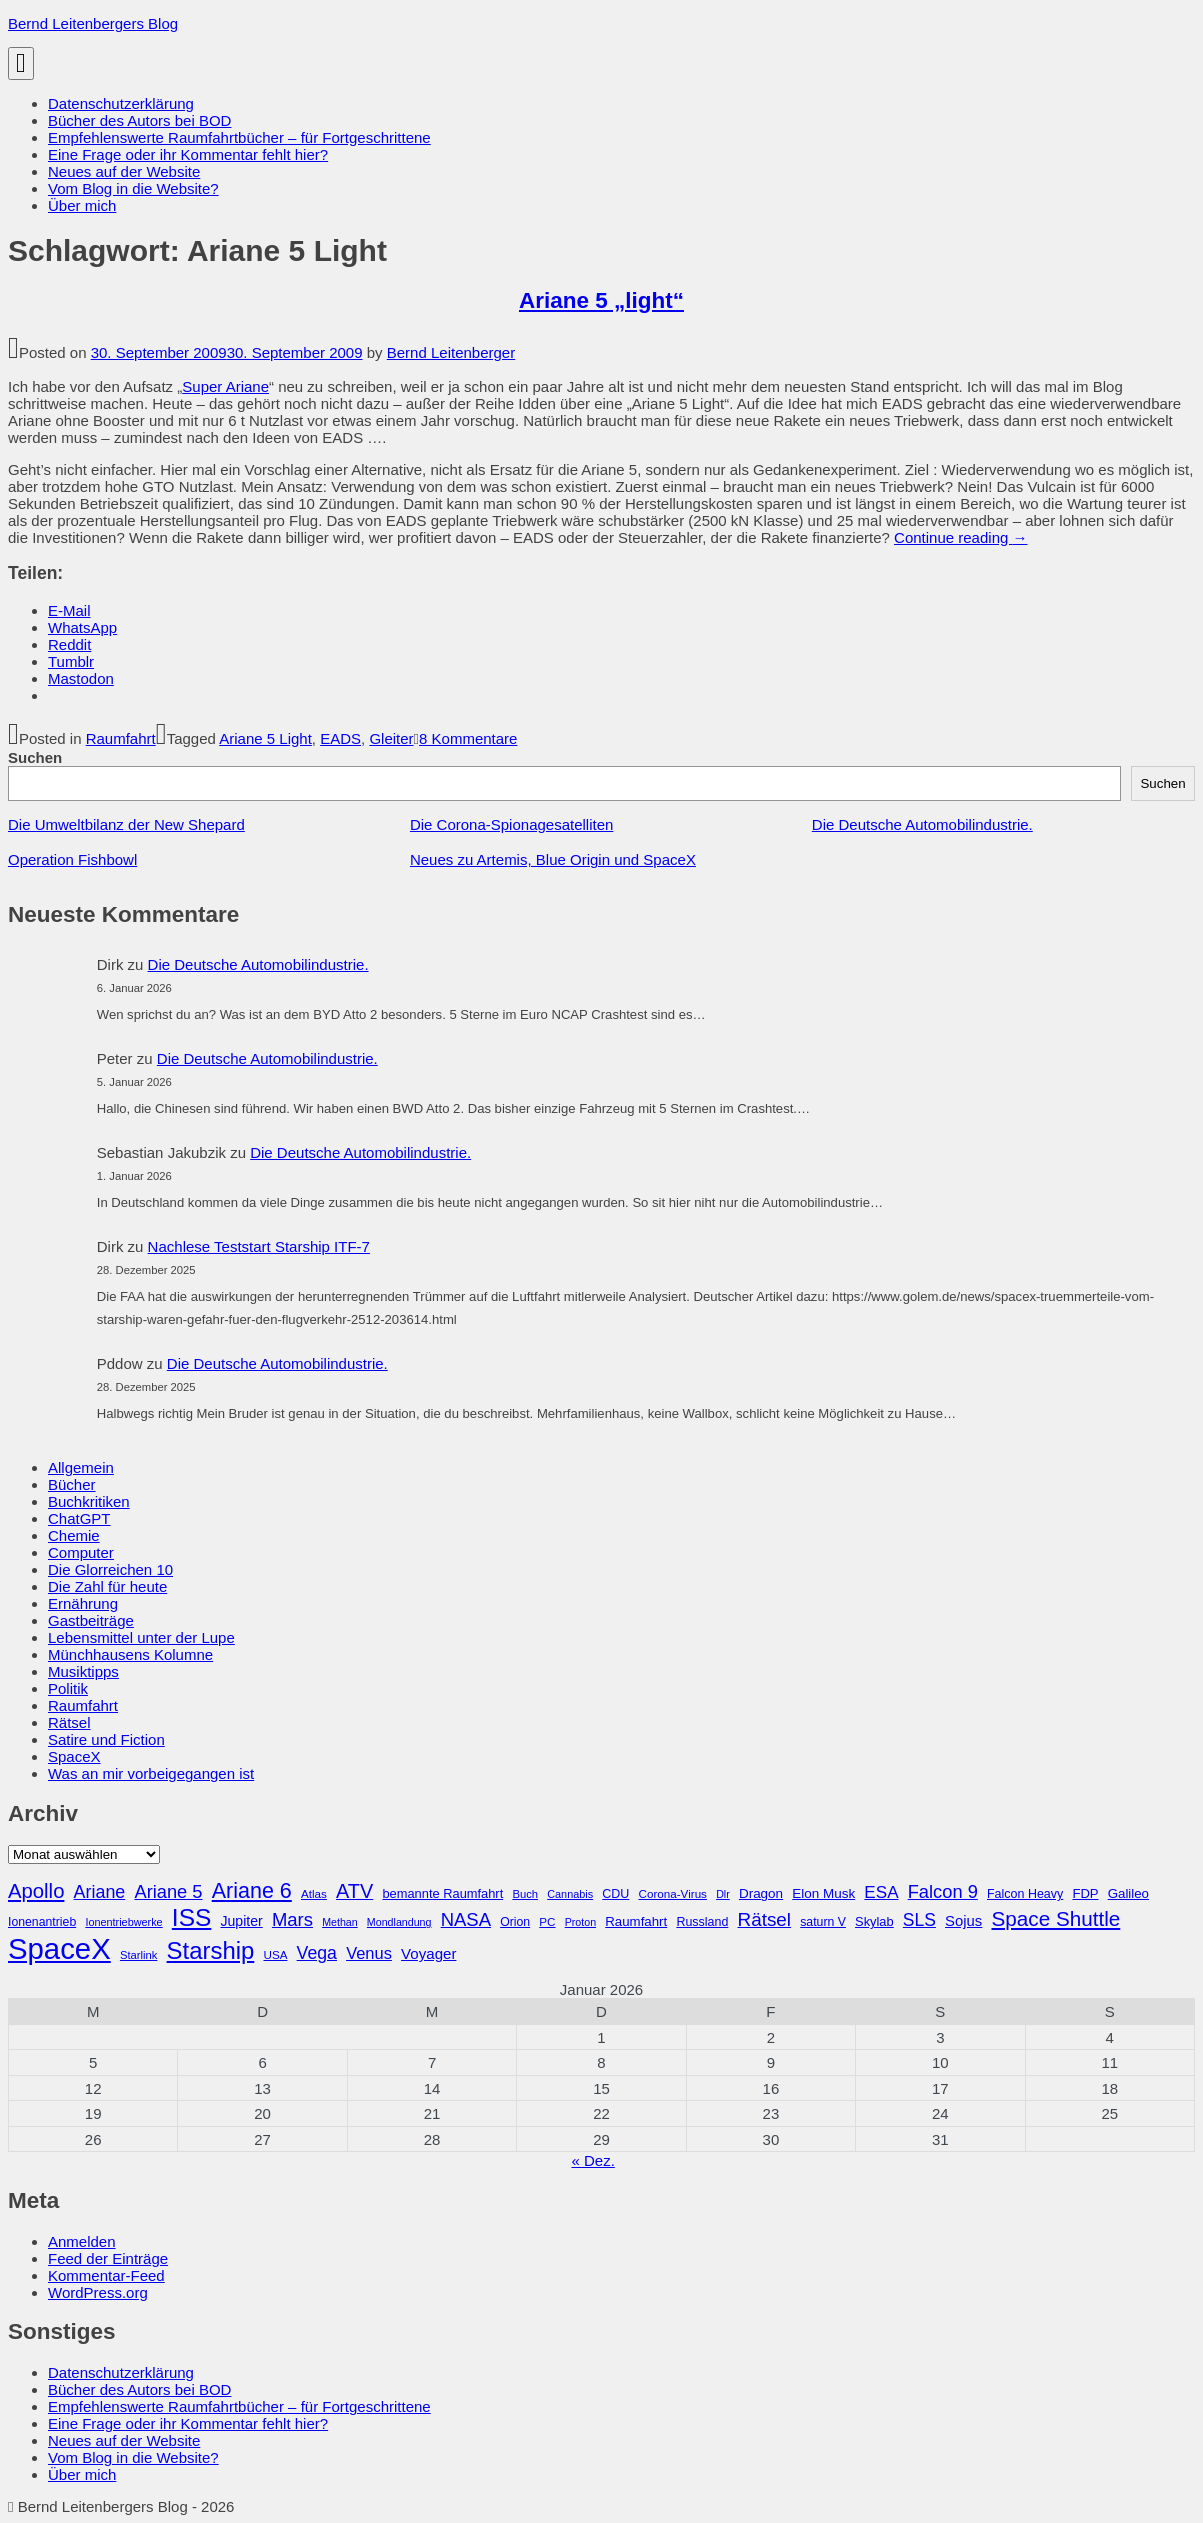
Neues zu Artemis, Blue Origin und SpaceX (553, 859)
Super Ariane (225, 386)
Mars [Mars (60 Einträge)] (292, 1919)
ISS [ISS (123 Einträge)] (192, 1917)
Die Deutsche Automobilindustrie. (922, 824)
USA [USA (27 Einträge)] (275, 1954)
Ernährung (83, 1603)
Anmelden (82, 2241)
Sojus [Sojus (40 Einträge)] (963, 1921)
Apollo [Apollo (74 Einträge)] (36, 1891)
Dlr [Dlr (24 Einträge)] (723, 1894)
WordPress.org (98, 2292)
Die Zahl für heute (107, 1586)
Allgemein (81, 1467)
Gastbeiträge (91, 1620)
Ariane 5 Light (265, 738)
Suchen (35, 757)
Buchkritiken (89, 1501)
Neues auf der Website (124, 171)
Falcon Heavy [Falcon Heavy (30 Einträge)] (1025, 1894)
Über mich (82, 205)
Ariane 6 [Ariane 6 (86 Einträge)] (252, 1891)
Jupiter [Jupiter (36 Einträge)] (242, 1921)
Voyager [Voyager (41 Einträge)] (428, 1953)
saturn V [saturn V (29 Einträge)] (823, 1922)
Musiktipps (83, 1671)
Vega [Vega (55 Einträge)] (317, 1953)
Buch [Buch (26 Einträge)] (525, 1894)
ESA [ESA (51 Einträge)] (881, 1892)
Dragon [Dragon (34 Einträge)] (761, 1893)
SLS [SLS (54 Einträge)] (919, 1920)
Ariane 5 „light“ (601, 300)
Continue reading (960, 537)
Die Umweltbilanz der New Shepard (126, 824)
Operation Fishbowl (72, 859)
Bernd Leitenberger (451, 352)
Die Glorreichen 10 (110, 1569)
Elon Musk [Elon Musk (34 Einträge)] (823, 1893)
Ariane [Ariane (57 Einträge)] (100, 1892)
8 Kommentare (468, 738)
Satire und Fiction (106, 1739)
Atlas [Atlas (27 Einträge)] (314, 1893)
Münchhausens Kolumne (130, 1654)
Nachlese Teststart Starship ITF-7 (259, 1246)
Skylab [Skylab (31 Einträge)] (874, 1921)
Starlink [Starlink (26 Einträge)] (139, 1955)
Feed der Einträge (108, 2258)
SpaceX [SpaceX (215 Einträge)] (59, 1948)
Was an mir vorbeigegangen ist (151, 1773)
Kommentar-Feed (106, 2275)
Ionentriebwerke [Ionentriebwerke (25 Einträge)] (123, 1922)
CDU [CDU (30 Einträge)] (615, 1894)
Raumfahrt (121, 738)
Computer (81, 1552)
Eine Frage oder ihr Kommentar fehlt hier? (188, 154)
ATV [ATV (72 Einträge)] (354, 1891)
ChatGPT (79, 1518)
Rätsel (69, 1722)
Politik (68, 1688)
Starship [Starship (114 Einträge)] (211, 1950)
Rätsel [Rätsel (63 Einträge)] (765, 1919)
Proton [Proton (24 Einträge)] (580, 1922)
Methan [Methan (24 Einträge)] (340, 1922)
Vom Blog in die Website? (133, 188)
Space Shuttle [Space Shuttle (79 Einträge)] (1055, 1918)
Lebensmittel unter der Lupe (141, 1637)
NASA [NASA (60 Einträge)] (466, 1919)
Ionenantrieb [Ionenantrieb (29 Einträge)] (42, 1922)
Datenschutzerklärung (121, 103)
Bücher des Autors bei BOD (139, 120)
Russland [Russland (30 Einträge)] (702, 1922)
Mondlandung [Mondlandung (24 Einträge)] (399, 1922)
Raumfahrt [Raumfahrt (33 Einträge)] (636, 1921)
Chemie (74, 1535)
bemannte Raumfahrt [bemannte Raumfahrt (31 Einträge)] (442, 1893)
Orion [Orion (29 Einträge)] (515, 1922)
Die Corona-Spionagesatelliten (511, 824)
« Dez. (592, 2160)
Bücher (72, 1484)
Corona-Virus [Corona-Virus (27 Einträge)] (672, 1893)
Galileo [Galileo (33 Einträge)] (1128, 1893)
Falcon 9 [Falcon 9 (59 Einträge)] (943, 1891)
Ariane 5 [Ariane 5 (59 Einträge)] (168, 1891)
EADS (340, 738)
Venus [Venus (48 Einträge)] (369, 1953)
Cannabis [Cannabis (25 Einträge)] (570, 1894)
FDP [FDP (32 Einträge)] (1085, 1893)
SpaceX (74, 1756)
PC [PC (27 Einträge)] (547, 1921)
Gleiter (391, 738)
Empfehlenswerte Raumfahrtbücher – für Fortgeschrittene (239, 137)
